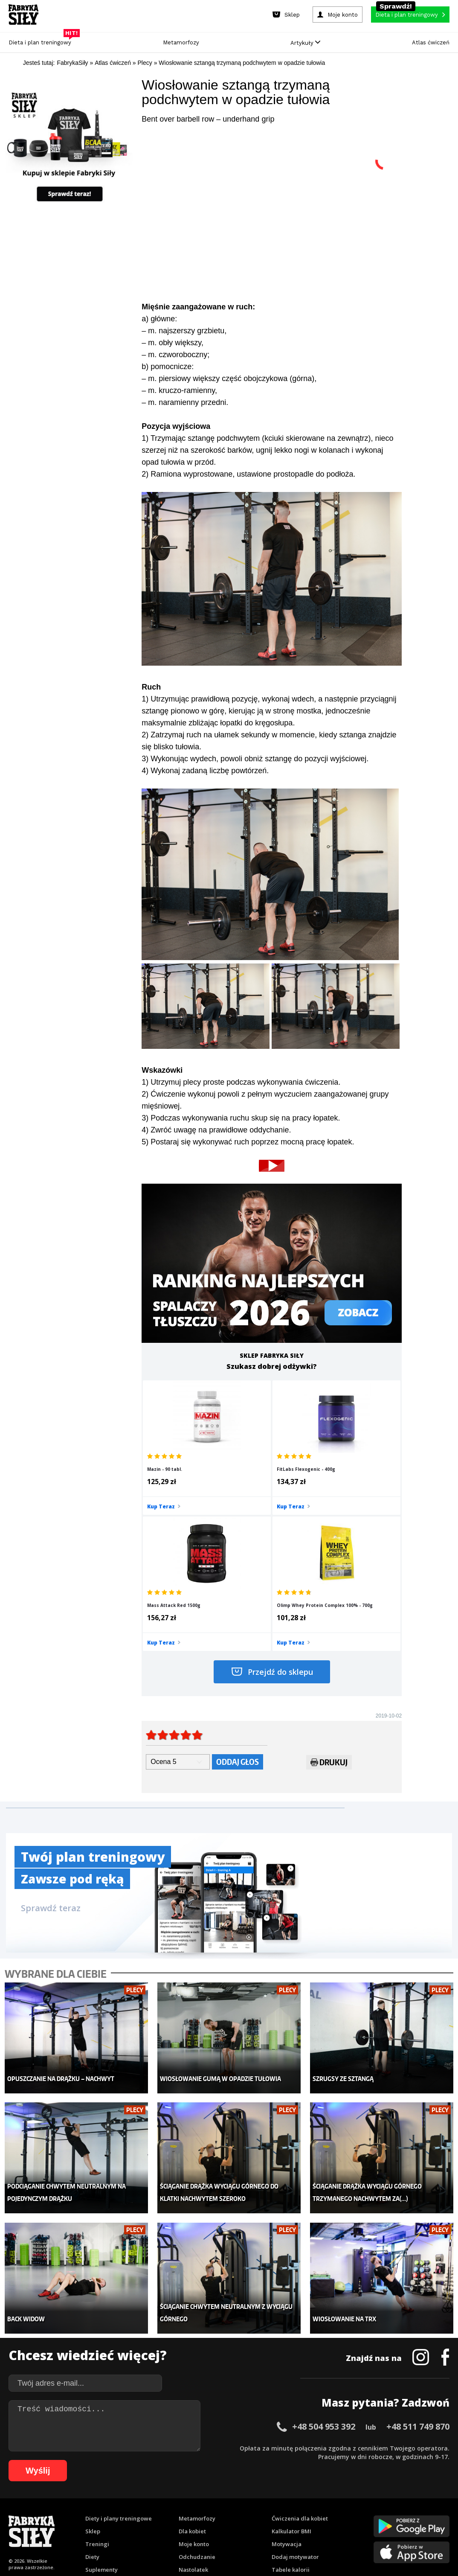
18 (162, 2501)
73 (195, 2513)
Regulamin (187, 2477)
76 (221, 2513)
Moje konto (194, 2387)
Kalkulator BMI (291, 2374)
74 (204, 2513)
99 (417, 2513)
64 (119, 2513)
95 (383, 2513)
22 (196, 2501)
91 (349, 2513)
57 (59, 2513)
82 (272, 2513)
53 (25, 2513)
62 (102, 2513)
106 (241, 2526)
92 (357, 2513)
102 (193, 2526)
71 (178, 2513)
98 (409, 2513)
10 (94, 2501)
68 (153, 2513)
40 (350, 2501)
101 (440, 2513)
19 (171, 2501)
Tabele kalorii (291, 2412)
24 (213, 2501)
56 (50, 2513)
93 (366, 2513)
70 (170, 2513)
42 (367, 2501)
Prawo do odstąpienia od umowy (190, 2546)
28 (247, 2501)
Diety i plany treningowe (118, 2361)
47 (409, 2501)
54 (33, 2513)
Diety (92, 2400)
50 (435, 2501)
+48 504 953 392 (323, 2269)
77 (229, 2513)
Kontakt (224, 2477)
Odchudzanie (197, 2400)
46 (401, 2501)
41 (358, 2501)
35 (307, 2501)
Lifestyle (190, 2425)
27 (239, 2501)
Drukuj (329, 1632)
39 (341, 2501)
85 (298, 2513)
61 (93, 2513)
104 (217, 2526)
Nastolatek (193, 2412)
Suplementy (101, 2412)
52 (16, 2513)
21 (188, 2501)
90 (340, 2513)
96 (391, 2513)
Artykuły (305, 43)
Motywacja (286, 2387)
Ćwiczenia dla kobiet (300, 2361)
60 (84, 2513)
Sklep (92, 2374)
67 (144, 2513)
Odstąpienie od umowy (283, 2546)
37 (324, 2501)
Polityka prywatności (305, 2477)
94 (374, 2513)
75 (212, 2513)
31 (273, 2501)
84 (289, 2513)
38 (333, 2501)
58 (67, 2513)
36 (316, 2501)
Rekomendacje (292, 2425)
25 (222, 2501)
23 (205, 2501)
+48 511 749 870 (417, 2269)
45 (392, 2501)
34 (299, 2501)
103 (205, 2526)
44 (384, 2501)
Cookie (255, 2477)
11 (102, 2501)
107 (253, 2526)
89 (332, 2513)
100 (428, 2513)
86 (306, 2513)
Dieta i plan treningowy (42, 40)
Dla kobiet (192, 2374)
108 (265, 2526)
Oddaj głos (237, 1630)
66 (136, 2513)
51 (444, 2501)
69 (161, 2513)
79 (246, 2513)
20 (179, 2501)
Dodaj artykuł (142, 2477)
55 (42, 2513)
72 (187, 2513)
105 (229, 2526)
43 (375, 2501)
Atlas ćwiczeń (430, 42)
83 (281, 2513)
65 (127, 2513)
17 (154, 2501)
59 (76, 2513)
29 (256, 2501)
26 (230, 2501)
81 (264, 2513)
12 (111, 2501)
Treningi (97, 2387)
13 (119, 2501)
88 (323, 2513)
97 (400, 2513)
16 (145, 2501)
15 (136, 2501)
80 (255, 2513)
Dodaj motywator (295, 2400)
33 (290, 2501)
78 (238, 2513)
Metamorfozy (181, 42)
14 (128, 2501)
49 (426, 2501)
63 (110, 2513)
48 (418, 2501)
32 (281, 2501)
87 (315, 2513)
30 (264, 2501)
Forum (280, 2438)
